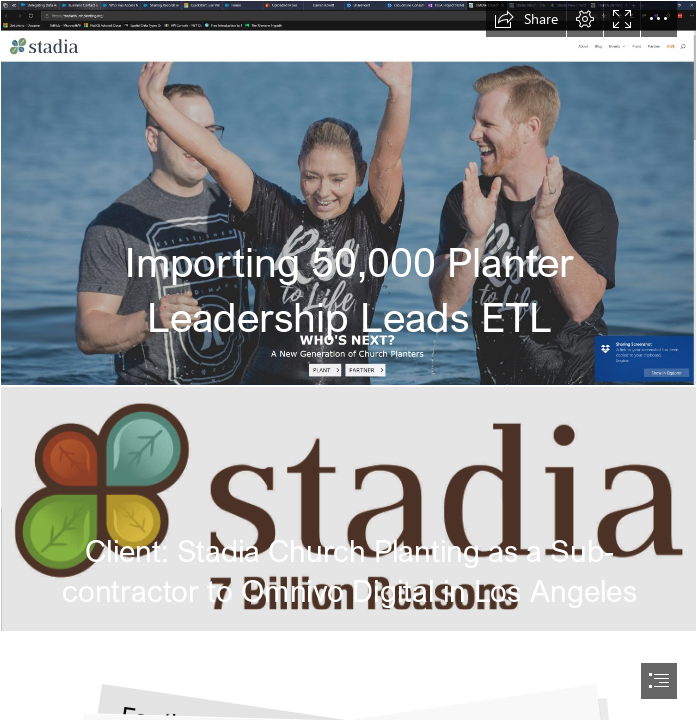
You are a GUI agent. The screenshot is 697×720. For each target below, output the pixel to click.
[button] (526, 19)
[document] (348, 360)
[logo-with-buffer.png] (348, 509)
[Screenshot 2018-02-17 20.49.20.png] (348, 193)
